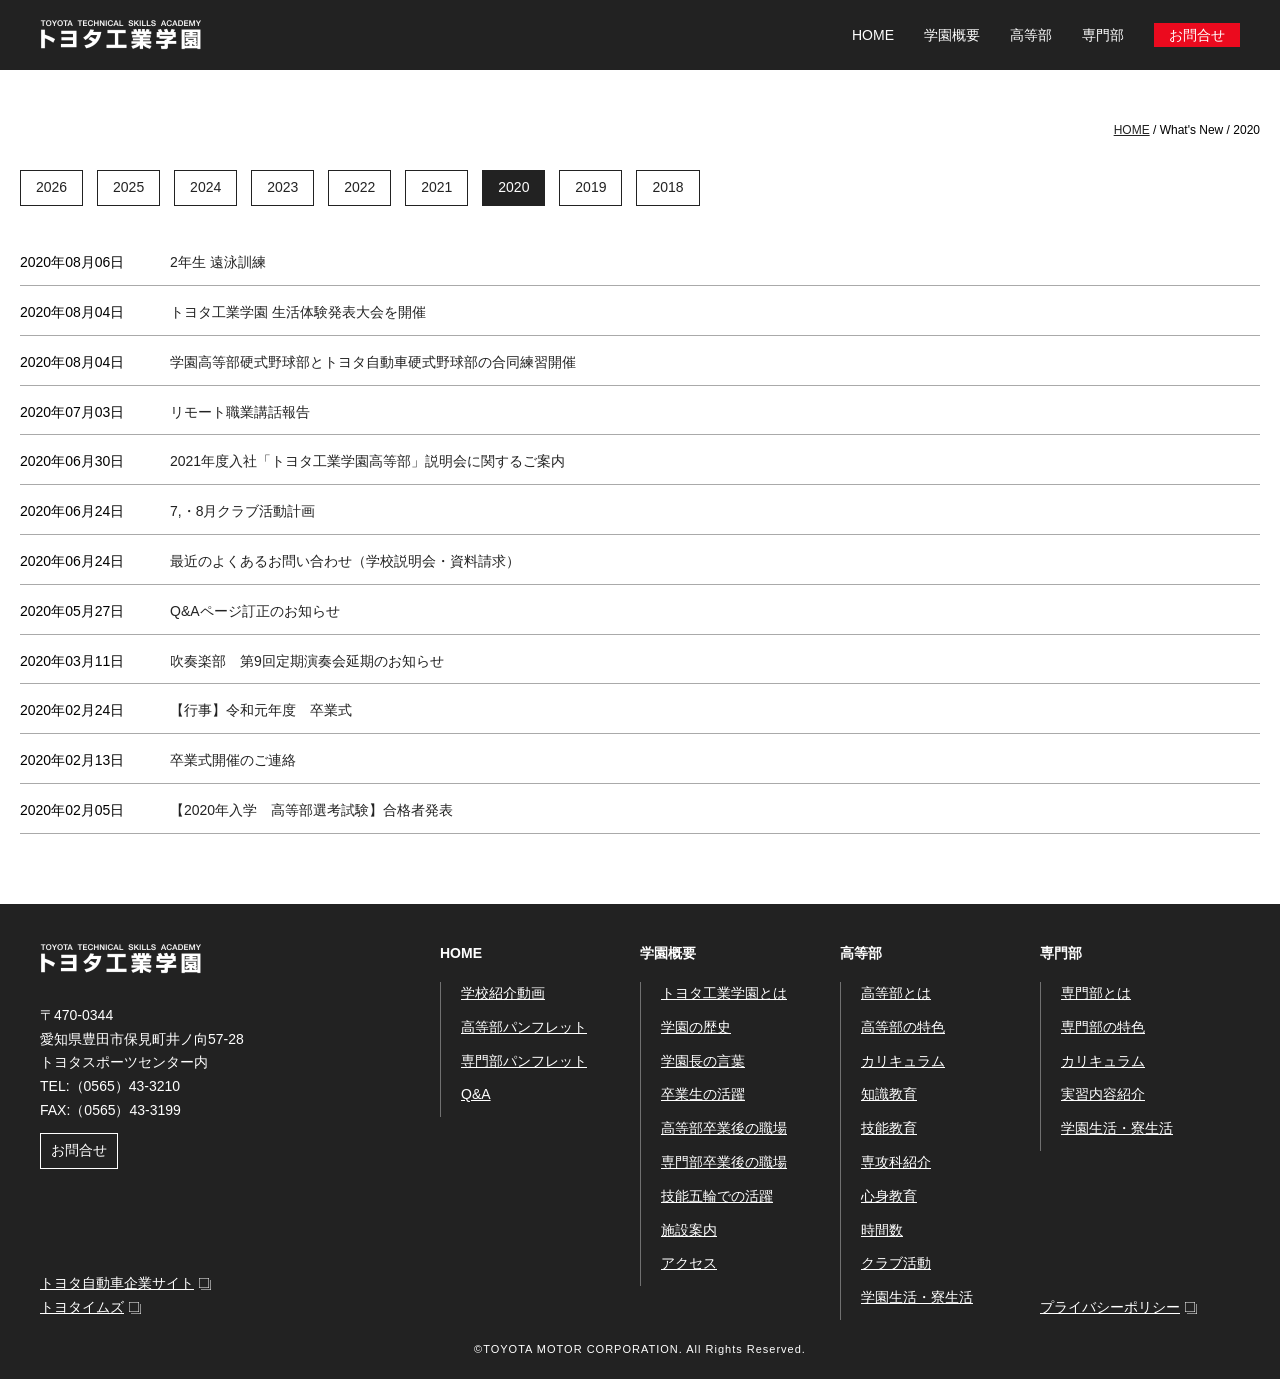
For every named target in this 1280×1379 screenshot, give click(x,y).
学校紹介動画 (503, 993)
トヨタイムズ (82, 1307)
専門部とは (1096, 993)
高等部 (861, 953)
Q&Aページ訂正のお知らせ (255, 611)
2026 (51, 187)
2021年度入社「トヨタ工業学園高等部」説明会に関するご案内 (367, 461)
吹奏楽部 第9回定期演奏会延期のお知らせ (307, 661)
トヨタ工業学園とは (724, 993)
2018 (667, 187)
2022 (359, 187)
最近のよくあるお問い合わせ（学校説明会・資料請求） (345, 561)
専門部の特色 (1103, 1027)
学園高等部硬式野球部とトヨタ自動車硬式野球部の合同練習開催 (373, 362)
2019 (590, 187)
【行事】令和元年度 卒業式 (261, 710)
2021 (436, 187)
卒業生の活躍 (703, 1094)
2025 (128, 187)
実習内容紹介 (1103, 1094)
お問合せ (1197, 35)
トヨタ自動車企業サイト (117, 1283)
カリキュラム (903, 1061)
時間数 (882, 1230)
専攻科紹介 (896, 1162)
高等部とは (896, 993)
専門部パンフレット (524, 1061)
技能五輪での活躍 (717, 1196)
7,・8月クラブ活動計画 (242, 511)
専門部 (1061, 953)
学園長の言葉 (703, 1061)
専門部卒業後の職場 (724, 1162)
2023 (282, 187)
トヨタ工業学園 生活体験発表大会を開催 (298, 312)
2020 (513, 187)
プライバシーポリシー (1110, 1307)
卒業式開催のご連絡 (233, 760)
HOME (873, 35)
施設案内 (689, 1230)
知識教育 (889, 1094)
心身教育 (889, 1196)
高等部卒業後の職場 (724, 1128)
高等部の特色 (903, 1027)
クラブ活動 (896, 1263)
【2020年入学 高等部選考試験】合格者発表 (311, 810)
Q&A (476, 1094)
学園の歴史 (696, 1027)
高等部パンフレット (524, 1027)
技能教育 (889, 1128)
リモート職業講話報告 (240, 412)
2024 (205, 187)
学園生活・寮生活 (917, 1297)
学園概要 (668, 953)
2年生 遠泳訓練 (218, 262)
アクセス (689, 1263)
